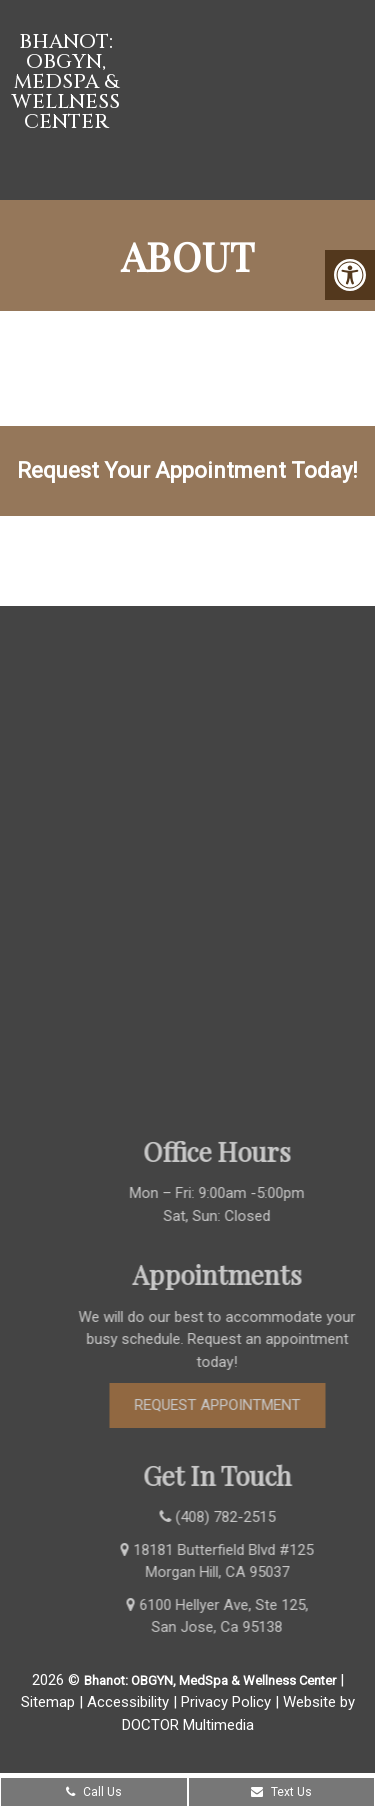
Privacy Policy (226, 1702)
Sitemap (48, 1702)
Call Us (94, 1792)
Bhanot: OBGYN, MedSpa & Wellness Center (66, 82)
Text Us (281, 1792)
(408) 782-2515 (182, 560)
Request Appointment (233, 1405)
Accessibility (128, 1702)
